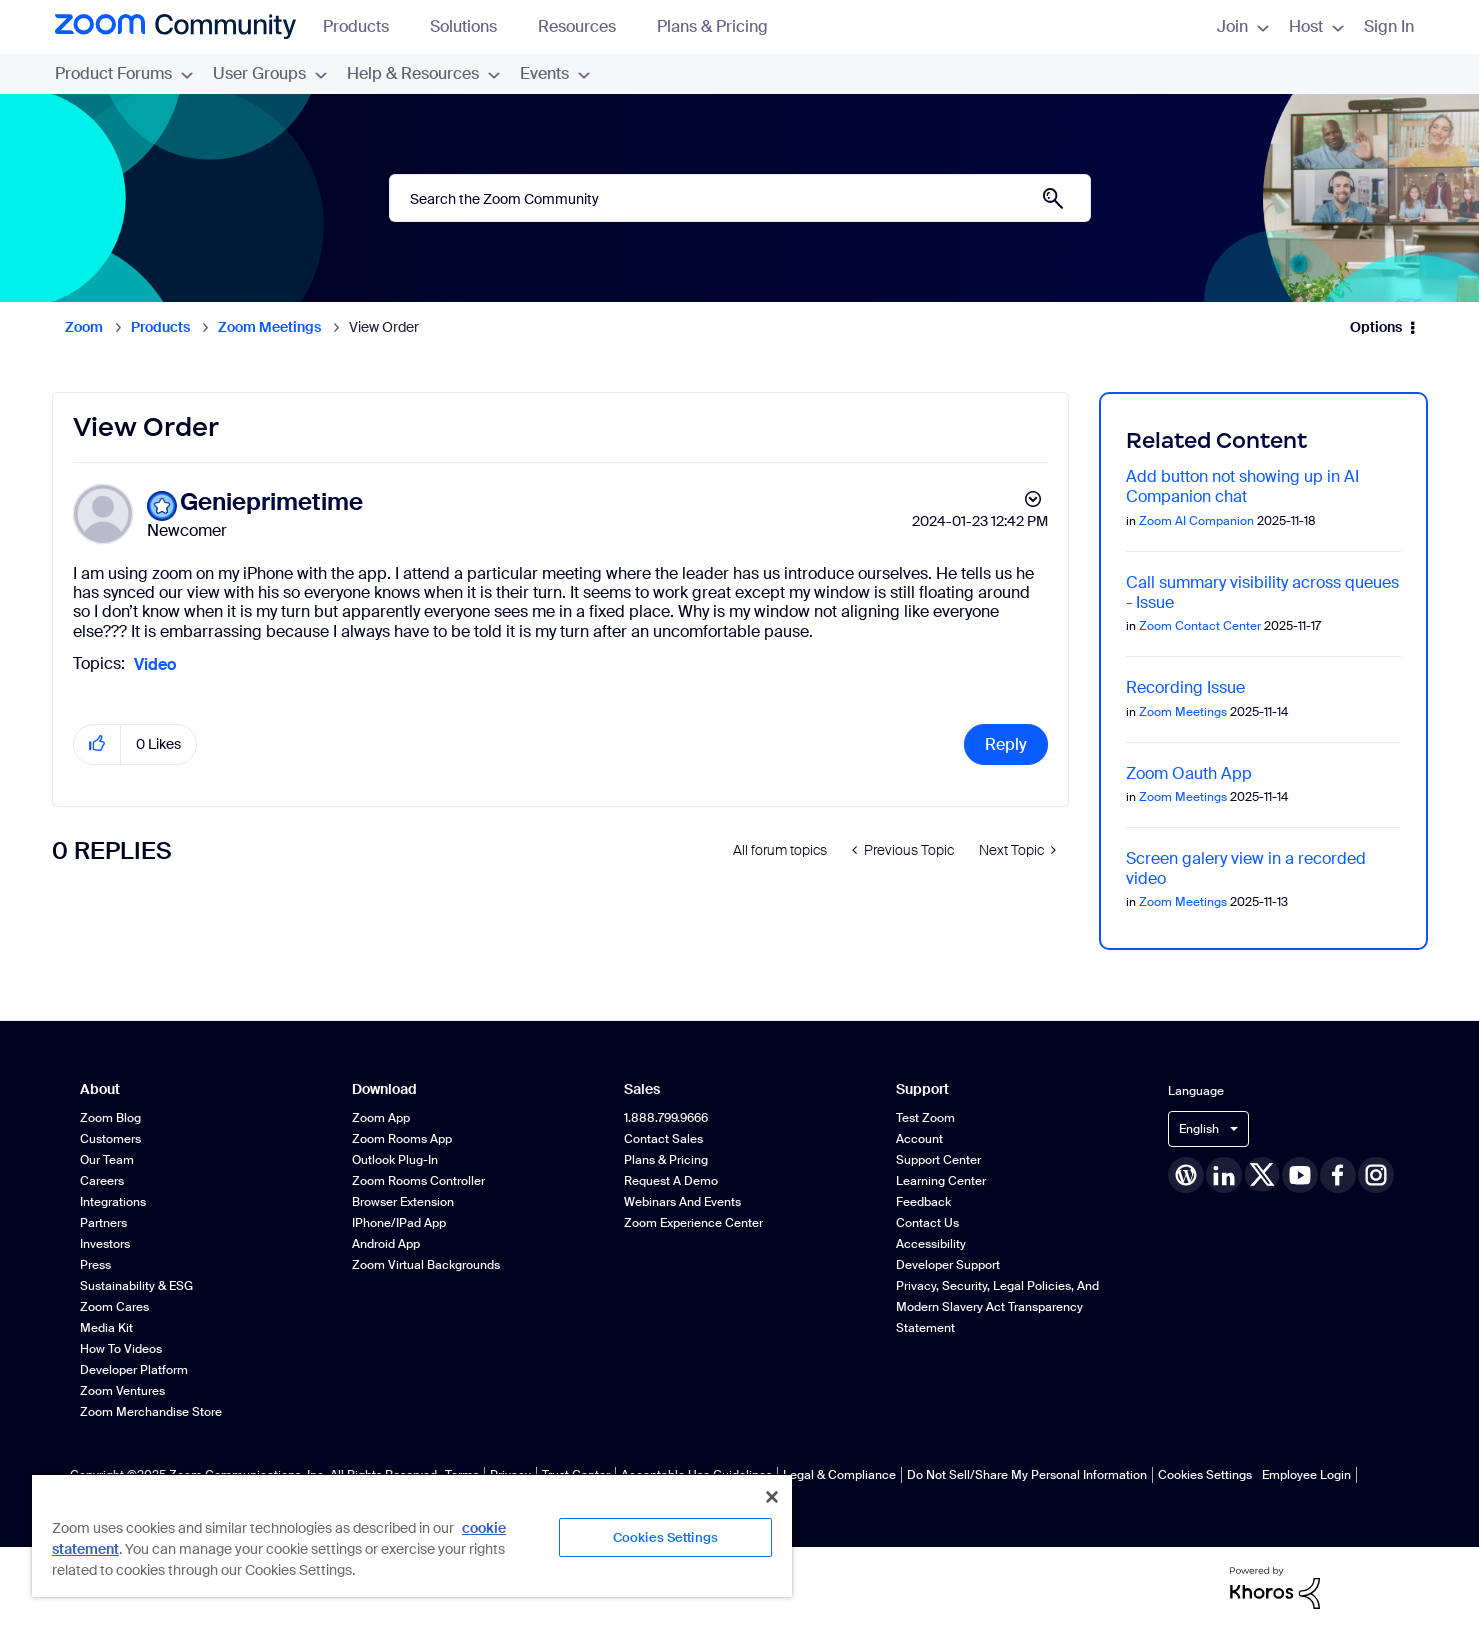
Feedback (923, 1202)
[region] (412, 1535)
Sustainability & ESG (136, 1286)
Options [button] (1376, 327)
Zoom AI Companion (1196, 521)
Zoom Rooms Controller (418, 1181)
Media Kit (106, 1328)
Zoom (84, 327)
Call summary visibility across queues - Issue (1262, 592)
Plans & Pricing (712, 26)
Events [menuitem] (555, 73)
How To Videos (121, 1349)
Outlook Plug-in (395, 1160)
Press (95, 1265)
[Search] (740, 198)
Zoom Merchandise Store (151, 1412)
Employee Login (1306, 1475)
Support (922, 1089)
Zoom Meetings (269, 327)
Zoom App (381, 1118)
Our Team (107, 1160)
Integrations (113, 1202)
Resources (586, 26)
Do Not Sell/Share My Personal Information (1027, 1475)
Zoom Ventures (122, 1391)
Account (919, 1139)
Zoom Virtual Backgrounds (426, 1265)
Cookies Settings (1205, 1475)
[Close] (772, 1497)
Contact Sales (663, 1139)
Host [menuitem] (1316, 26)
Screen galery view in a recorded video (1246, 868)
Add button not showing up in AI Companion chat (1242, 486)
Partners (103, 1223)
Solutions (473, 26)
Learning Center (941, 1181)
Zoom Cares (114, 1307)
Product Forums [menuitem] (124, 73)
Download (384, 1089)
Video (155, 664)
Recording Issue (1185, 687)
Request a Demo (671, 1181)
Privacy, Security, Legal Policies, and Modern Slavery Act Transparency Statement (997, 1307)
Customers (110, 1139)
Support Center (938, 1160)
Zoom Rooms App (402, 1139)
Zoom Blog (110, 1118)
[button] (97, 744)
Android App (386, 1244)
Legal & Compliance (839, 1475)
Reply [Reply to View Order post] (1006, 744)
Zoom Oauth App (1189, 773)
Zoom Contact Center (1200, 626)
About (100, 1089)
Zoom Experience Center (693, 1223)
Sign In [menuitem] (1389, 26)
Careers (102, 1181)
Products (365, 26)
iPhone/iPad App (399, 1223)
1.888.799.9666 (666, 1118)
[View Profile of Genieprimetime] (271, 502)
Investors (105, 1244)
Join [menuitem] (1243, 26)
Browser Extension (403, 1202)
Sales (642, 1089)
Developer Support (948, 1265)
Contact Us (927, 1223)
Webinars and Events (682, 1202)
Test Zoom (925, 1118)
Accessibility (931, 1244)
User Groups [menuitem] (270, 73)
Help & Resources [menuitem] (423, 73)
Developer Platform (134, 1370)
